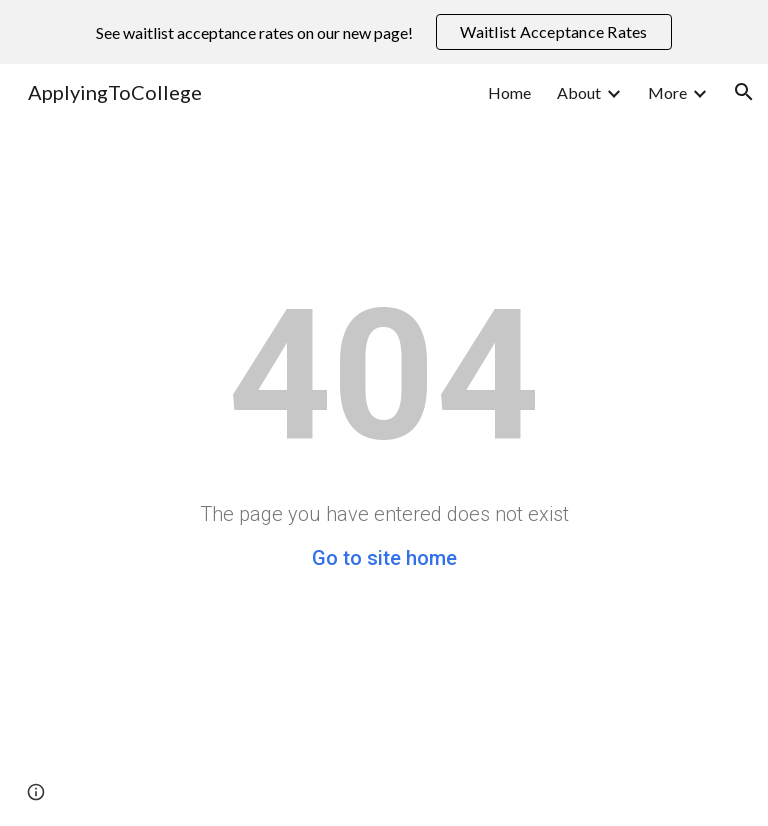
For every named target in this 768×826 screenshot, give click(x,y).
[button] (744, 92)
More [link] (667, 92)
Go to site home (384, 558)
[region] (384, 32)
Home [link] (509, 92)
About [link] (579, 92)
